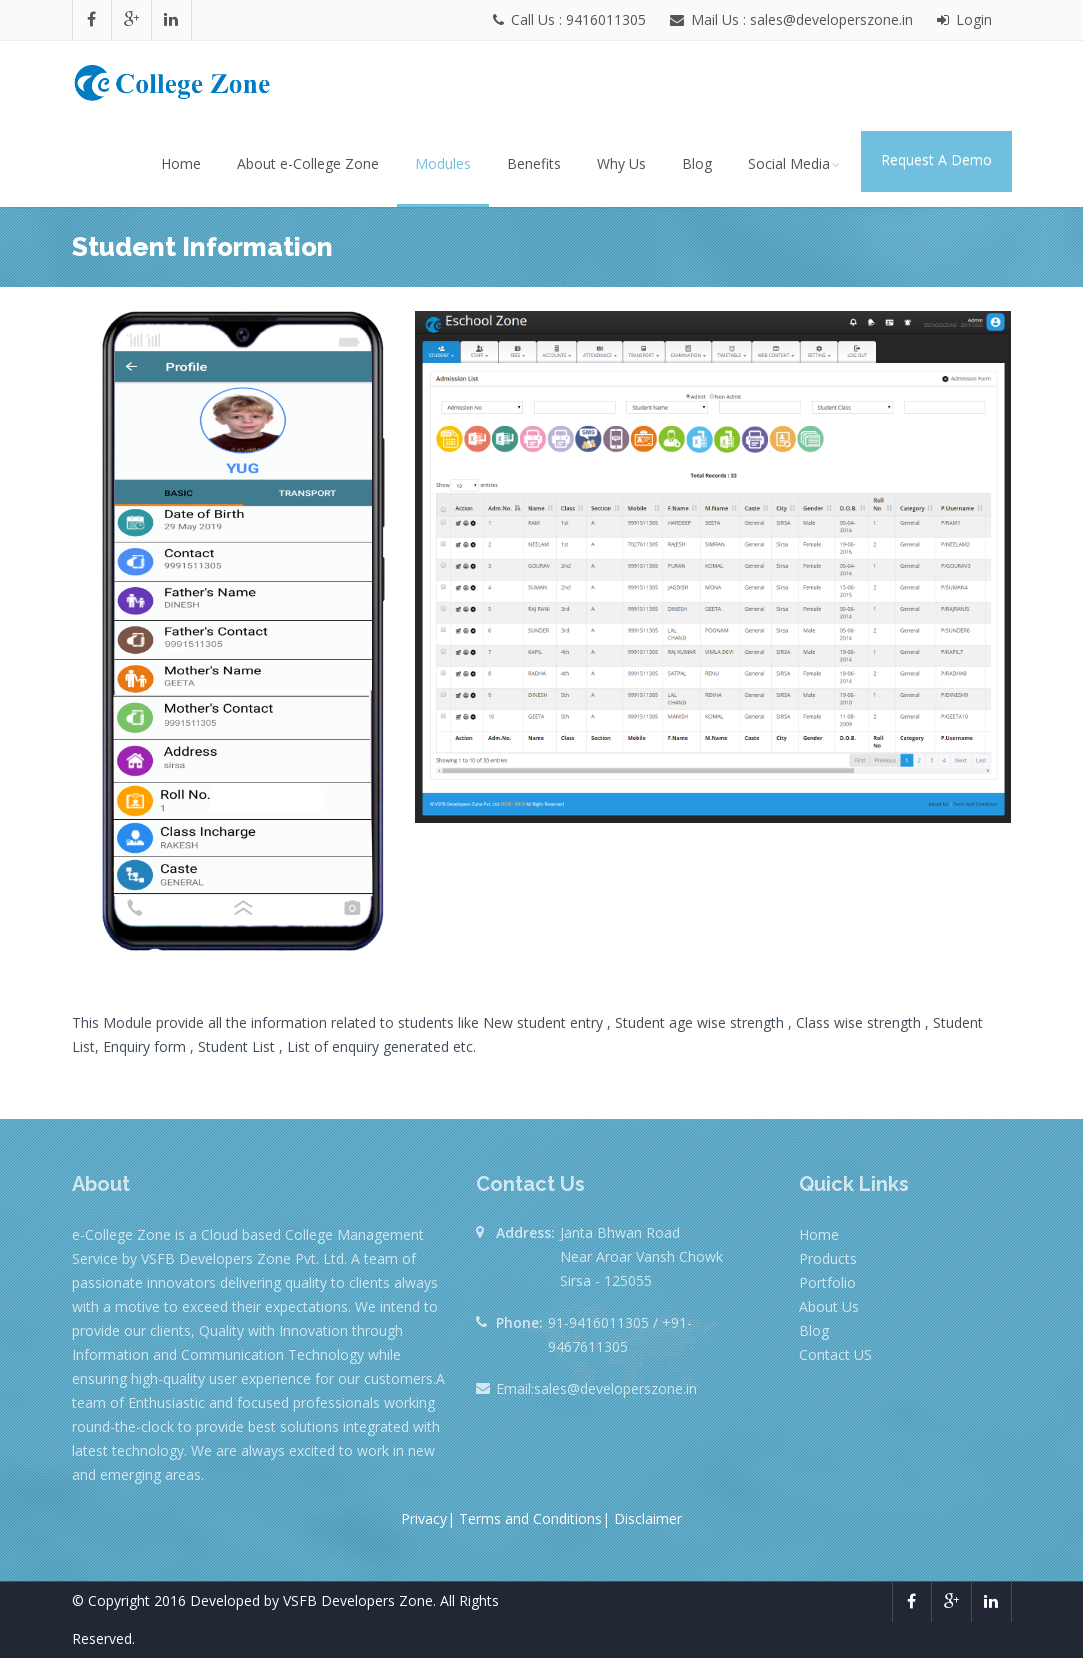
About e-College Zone (308, 163)
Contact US (835, 1354)
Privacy (424, 1518)
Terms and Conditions (530, 1518)
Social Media (795, 163)
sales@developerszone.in (615, 1388)
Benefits (534, 163)
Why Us (621, 163)
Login (964, 19)
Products (828, 1258)
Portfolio (827, 1282)
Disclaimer (648, 1518)
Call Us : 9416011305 (571, 19)
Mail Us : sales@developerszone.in (800, 19)
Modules (443, 163)
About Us (829, 1306)
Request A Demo (936, 159)
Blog (697, 163)
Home (181, 163)
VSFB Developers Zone (358, 1600)
